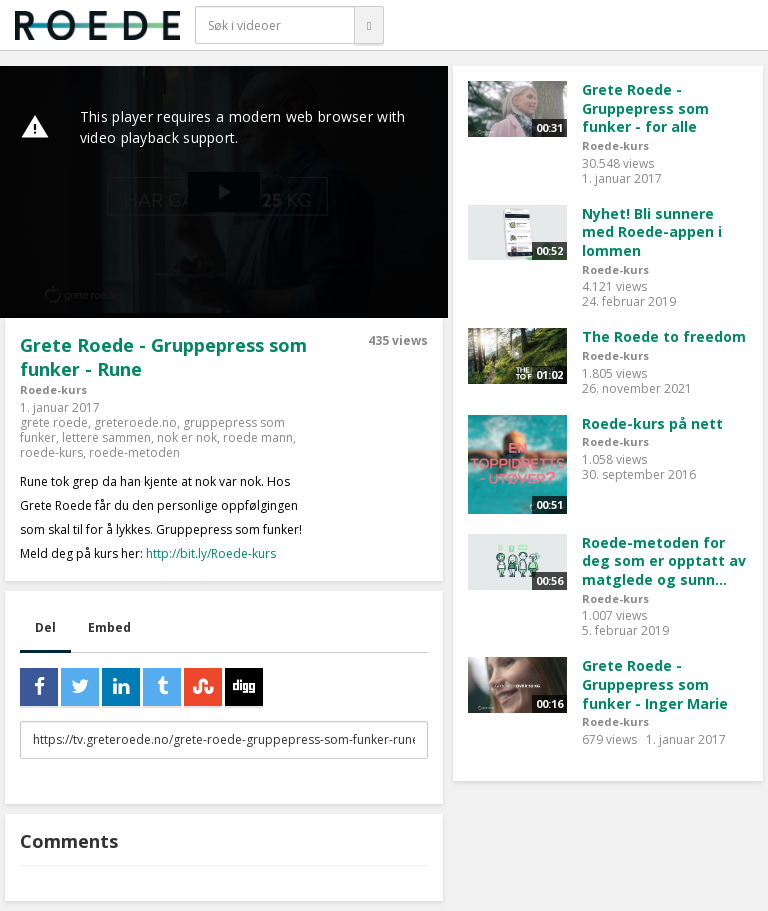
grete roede (54, 422)
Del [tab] (45, 627)
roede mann (258, 437)
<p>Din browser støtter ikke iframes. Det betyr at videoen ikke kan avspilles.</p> (224, 192)
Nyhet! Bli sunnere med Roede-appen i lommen (652, 232)
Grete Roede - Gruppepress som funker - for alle (645, 108)
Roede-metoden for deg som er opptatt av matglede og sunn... (664, 561)
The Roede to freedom (664, 336)
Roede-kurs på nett (652, 423)
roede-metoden (134, 452)
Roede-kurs (53, 389)
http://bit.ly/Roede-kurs (211, 553)
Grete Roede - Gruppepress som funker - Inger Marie (655, 684)
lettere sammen (106, 437)
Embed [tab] (109, 627)
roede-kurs (51, 452)
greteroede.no (135, 422)
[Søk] (369, 25)
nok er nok (187, 437)
